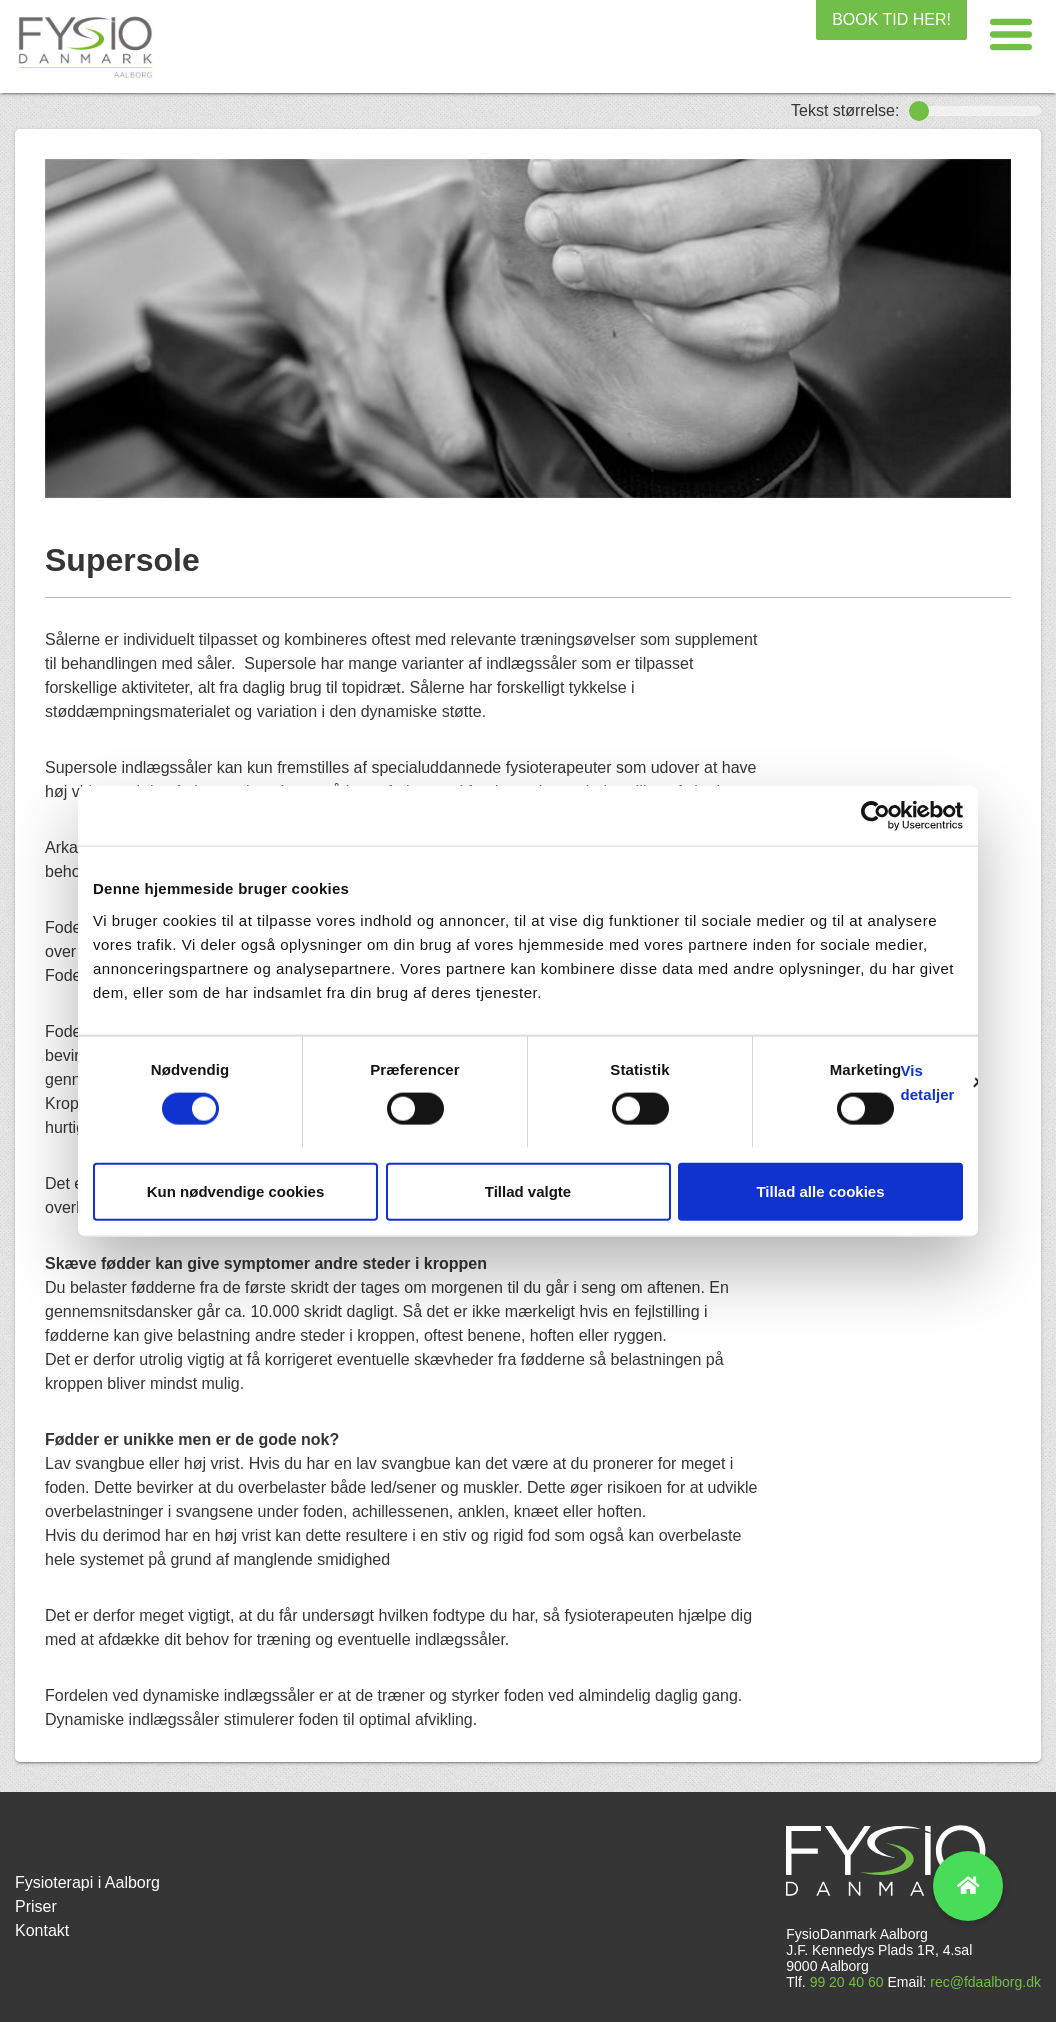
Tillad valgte (528, 1190)
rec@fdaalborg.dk (985, 1982)
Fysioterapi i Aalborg (87, 1882)
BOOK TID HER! (891, 19)
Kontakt (42, 1930)
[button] (1011, 35)
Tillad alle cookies (820, 1190)
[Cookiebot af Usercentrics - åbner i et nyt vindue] (875, 816)
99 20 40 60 (847, 1982)
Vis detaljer (927, 1082)
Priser (36, 1906)
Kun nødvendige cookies (236, 1190)
